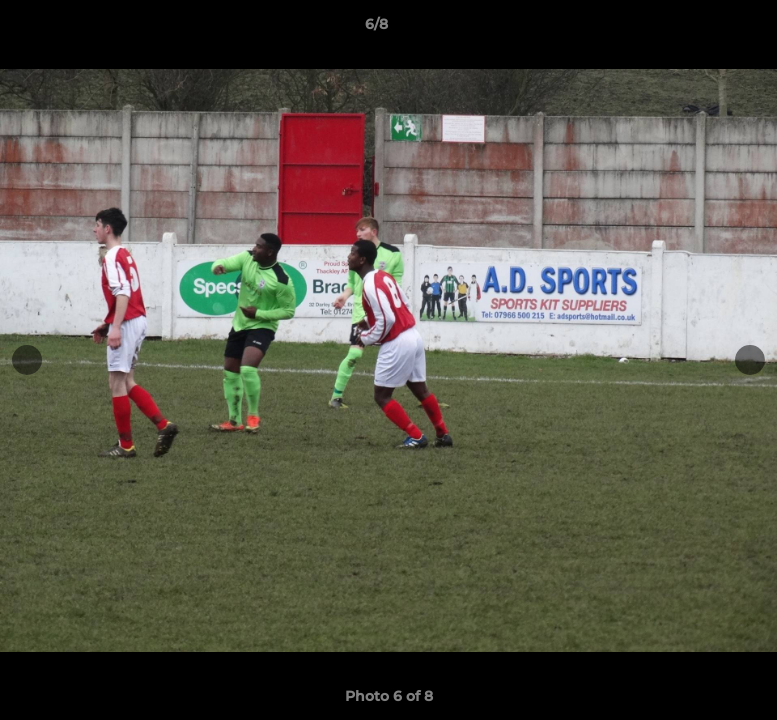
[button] (693, 29)
